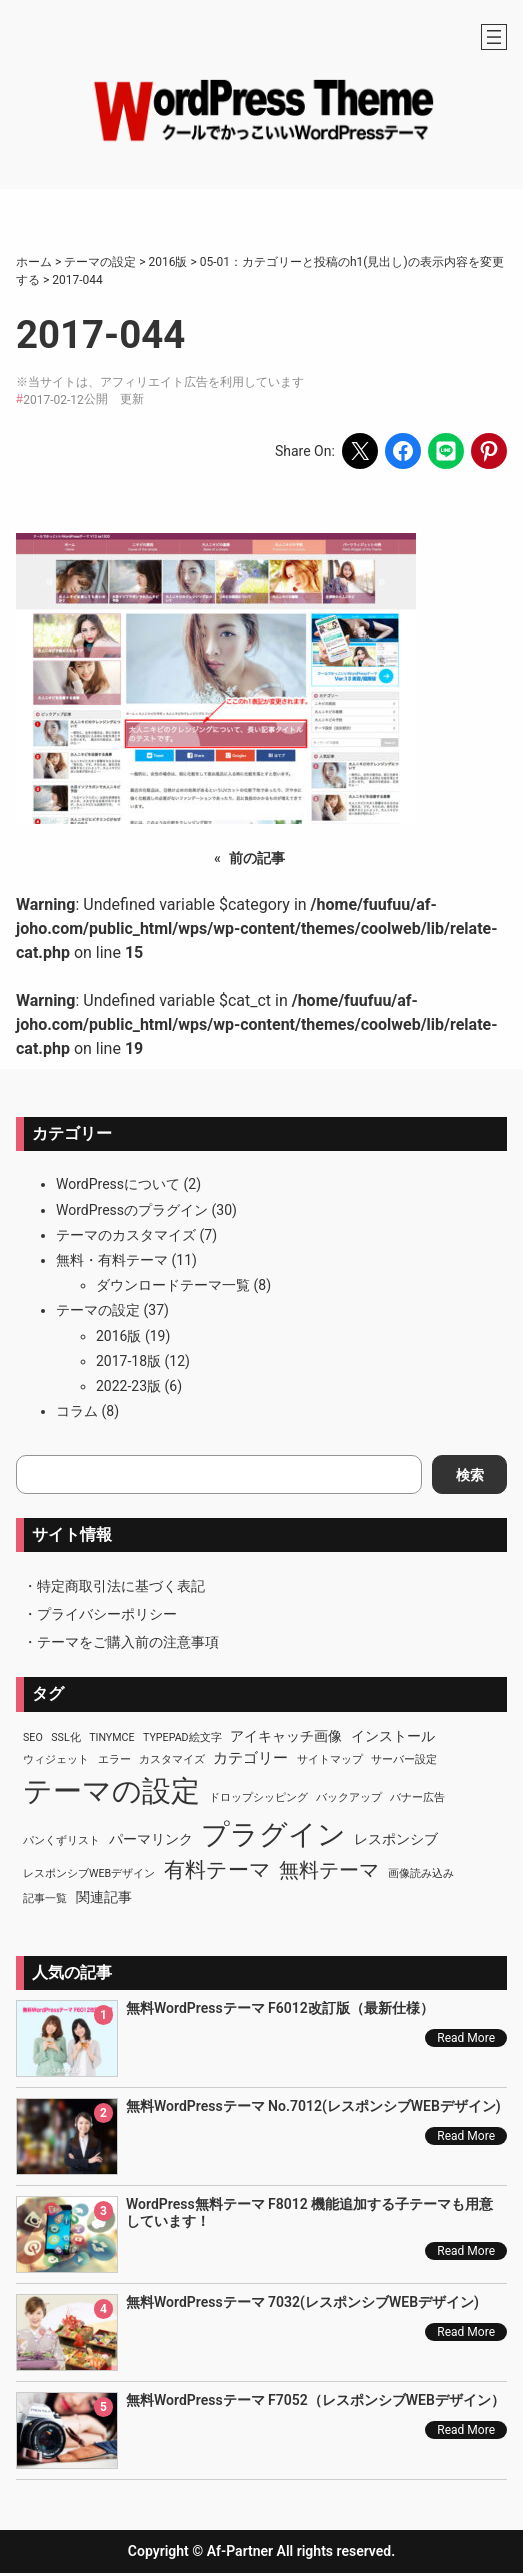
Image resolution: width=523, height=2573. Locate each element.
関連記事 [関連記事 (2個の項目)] (104, 1897)
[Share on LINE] (446, 451)
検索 (470, 1475)
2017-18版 (128, 1361)
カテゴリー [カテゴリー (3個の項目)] (250, 1758)
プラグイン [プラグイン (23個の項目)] (273, 1834)
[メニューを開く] (494, 37)
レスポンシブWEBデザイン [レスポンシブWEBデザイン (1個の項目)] (89, 1873)
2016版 (118, 1336)
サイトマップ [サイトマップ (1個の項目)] (330, 1759)
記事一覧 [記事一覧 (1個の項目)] (45, 1898)
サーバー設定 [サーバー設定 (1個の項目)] (404, 1759)
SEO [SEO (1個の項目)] (33, 1737)
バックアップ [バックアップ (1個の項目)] (349, 1797)
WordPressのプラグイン (132, 1210)
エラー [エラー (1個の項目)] (114, 1759)
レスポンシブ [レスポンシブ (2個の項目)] (396, 1839)
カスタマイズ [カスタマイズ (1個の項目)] (172, 1759)
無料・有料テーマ (112, 1260)
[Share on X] (360, 451)
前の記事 (257, 858)
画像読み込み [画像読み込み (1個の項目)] (421, 1873)
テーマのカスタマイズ (126, 1235)
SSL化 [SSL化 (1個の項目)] (65, 1737)
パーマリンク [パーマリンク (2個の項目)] (151, 1839)
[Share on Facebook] (403, 451)
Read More (466, 2038)
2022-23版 (128, 1386)
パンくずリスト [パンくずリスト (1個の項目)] (61, 1840)
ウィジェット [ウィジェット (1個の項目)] (56, 1759)
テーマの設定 (98, 1310)
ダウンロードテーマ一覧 (173, 1285)
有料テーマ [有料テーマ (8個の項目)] (217, 1870)
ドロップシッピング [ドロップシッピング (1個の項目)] (258, 1797)
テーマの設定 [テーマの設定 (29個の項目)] (111, 1791)
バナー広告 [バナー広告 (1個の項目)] (417, 1797)
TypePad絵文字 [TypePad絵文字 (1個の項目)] (182, 1737)
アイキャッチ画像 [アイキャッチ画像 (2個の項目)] (286, 1736)
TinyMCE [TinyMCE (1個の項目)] (111, 1737)
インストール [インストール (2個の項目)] (393, 1736)
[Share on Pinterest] (489, 451)
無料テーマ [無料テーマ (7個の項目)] (329, 1870)
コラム (77, 1411)
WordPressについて (118, 1184)
